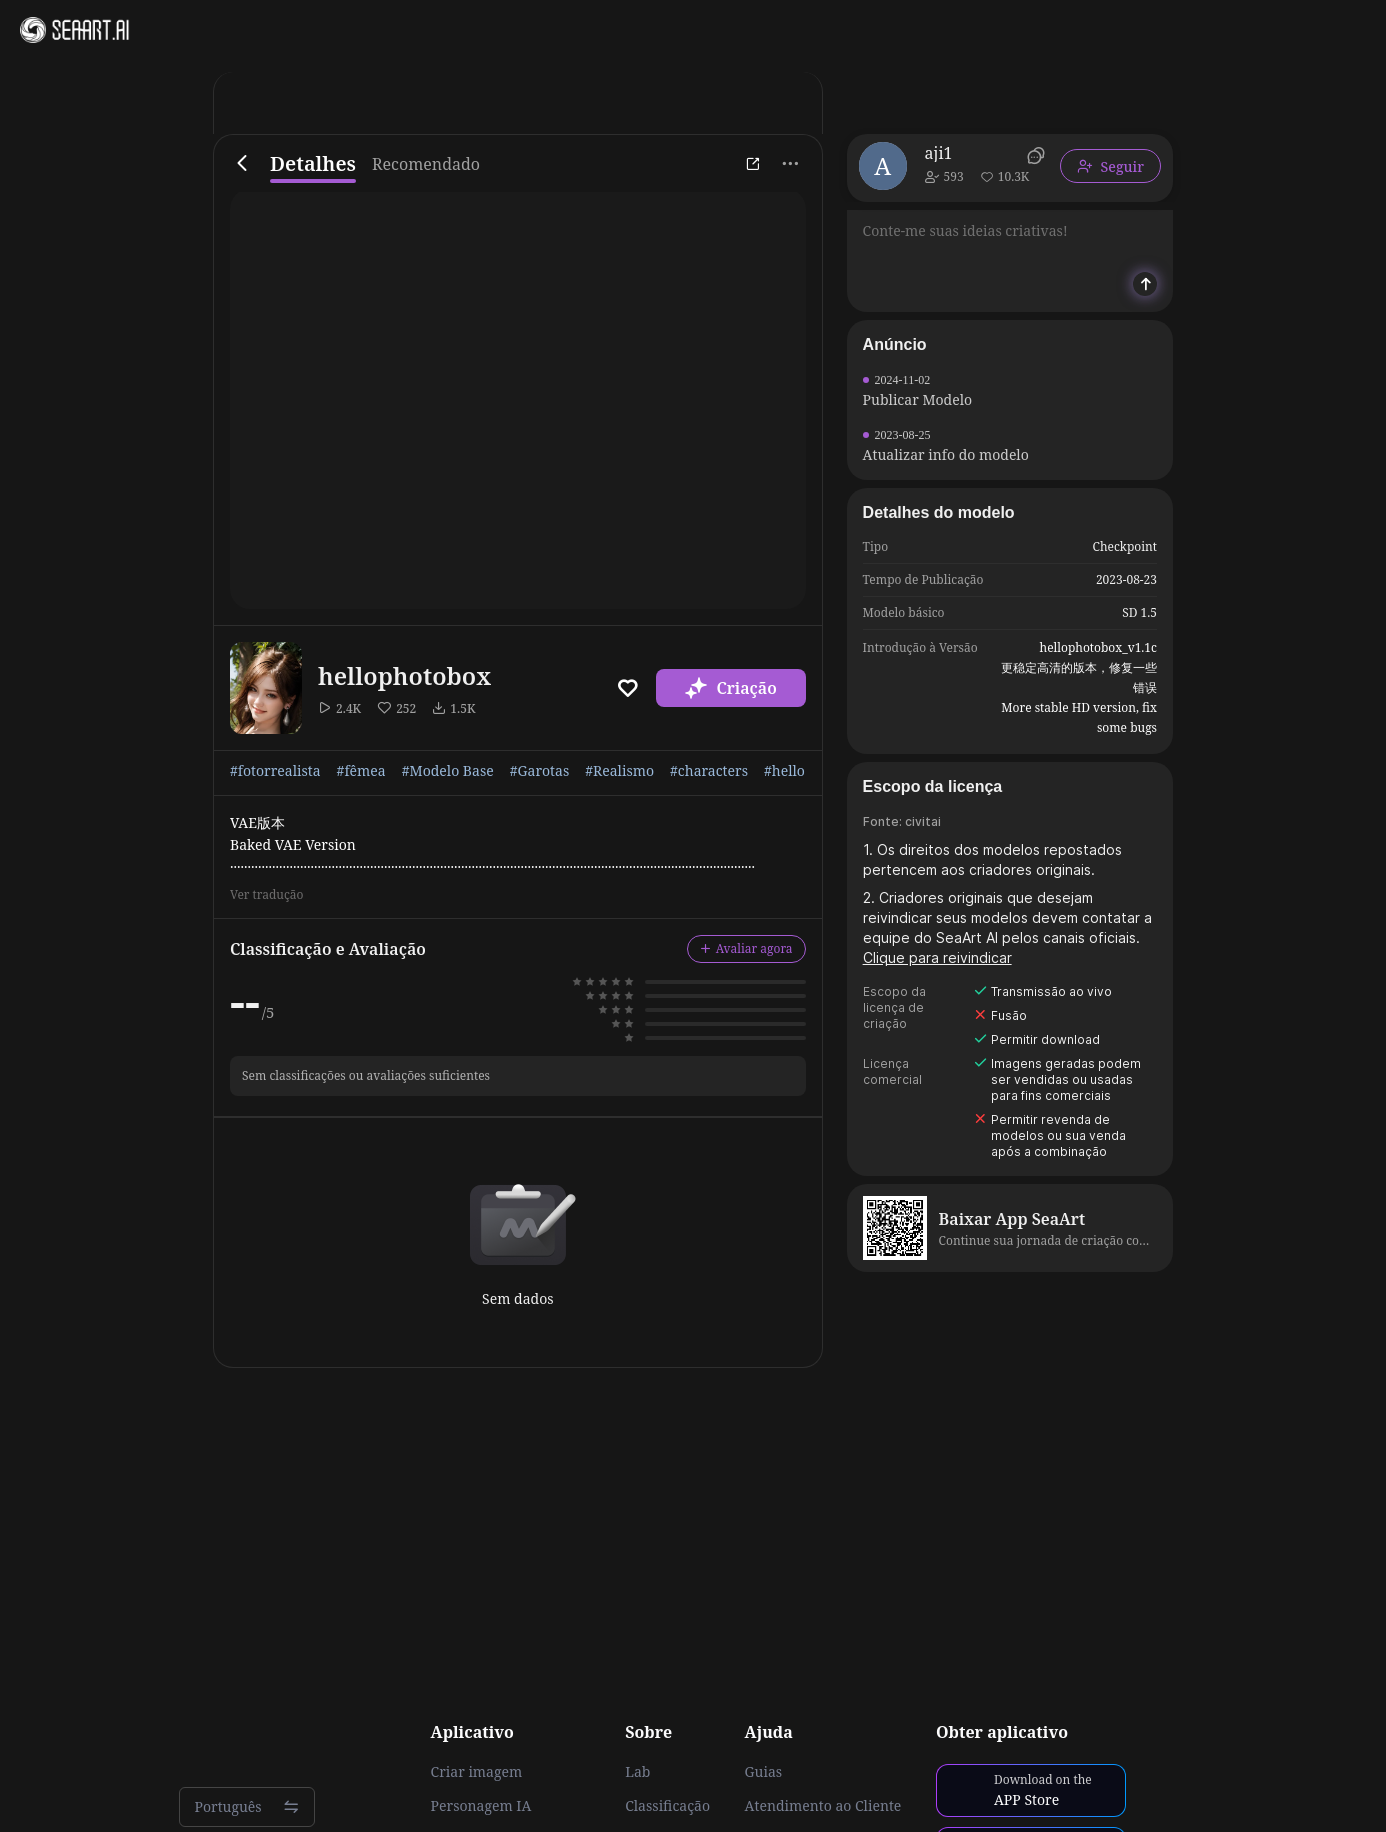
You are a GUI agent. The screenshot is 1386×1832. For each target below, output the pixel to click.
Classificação (667, 1806)
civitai (923, 821)
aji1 (939, 153)
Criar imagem (477, 1772)
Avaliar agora (746, 948)
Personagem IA (481, 1806)
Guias (764, 1772)
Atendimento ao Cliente (823, 1806)
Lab (637, 1772)
